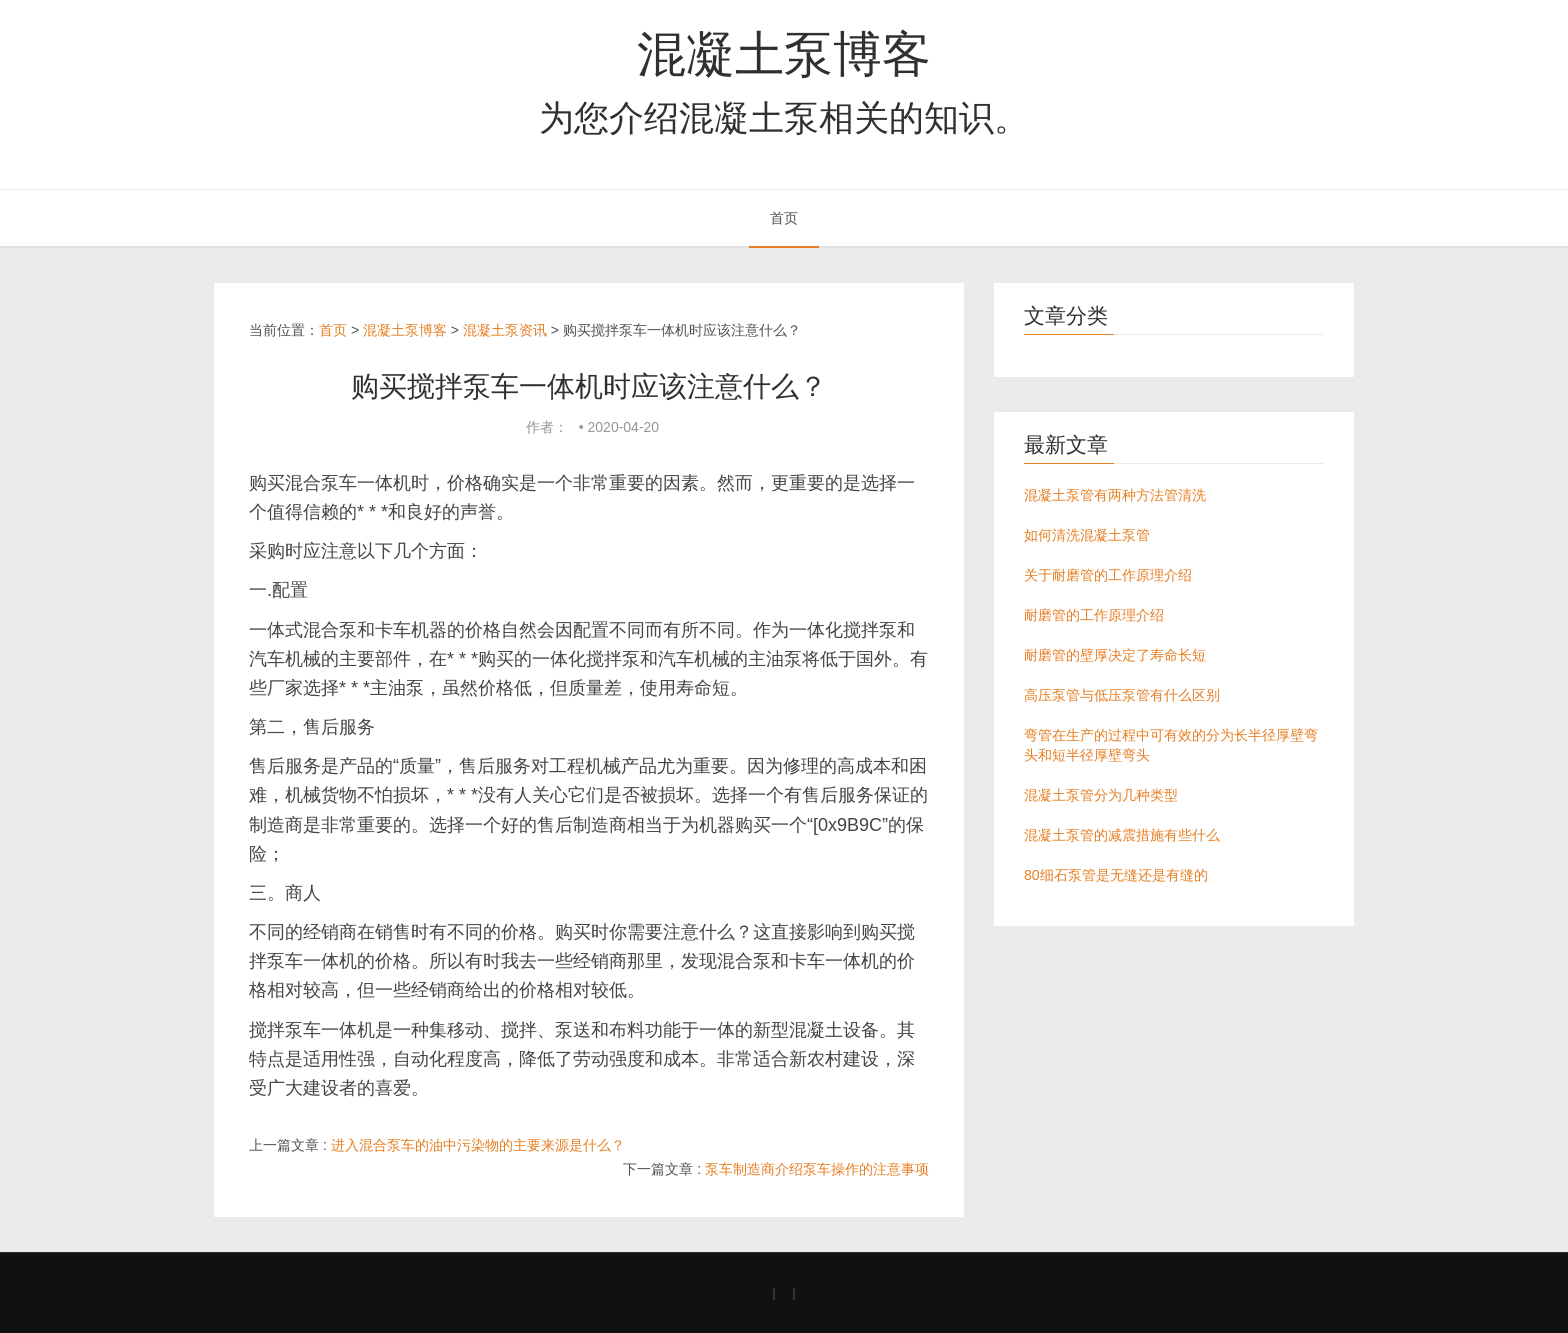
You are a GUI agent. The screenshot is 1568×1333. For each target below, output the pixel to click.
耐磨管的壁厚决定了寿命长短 (1115, 655)
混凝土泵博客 (784, 54)
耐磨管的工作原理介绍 (1094, 615)
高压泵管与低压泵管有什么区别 (1122, 695)
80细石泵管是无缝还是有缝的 (1116, 875)
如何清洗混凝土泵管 (1087, 535)
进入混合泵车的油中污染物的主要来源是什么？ (478, 1145)
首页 (784, 218)
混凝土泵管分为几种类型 (1101, 795)
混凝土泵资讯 (505, 330)
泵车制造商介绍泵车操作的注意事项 (817, 1169)
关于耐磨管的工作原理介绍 (1108, 575)
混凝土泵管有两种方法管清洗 (1115, 495)
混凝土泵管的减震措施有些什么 (1122, 835)
